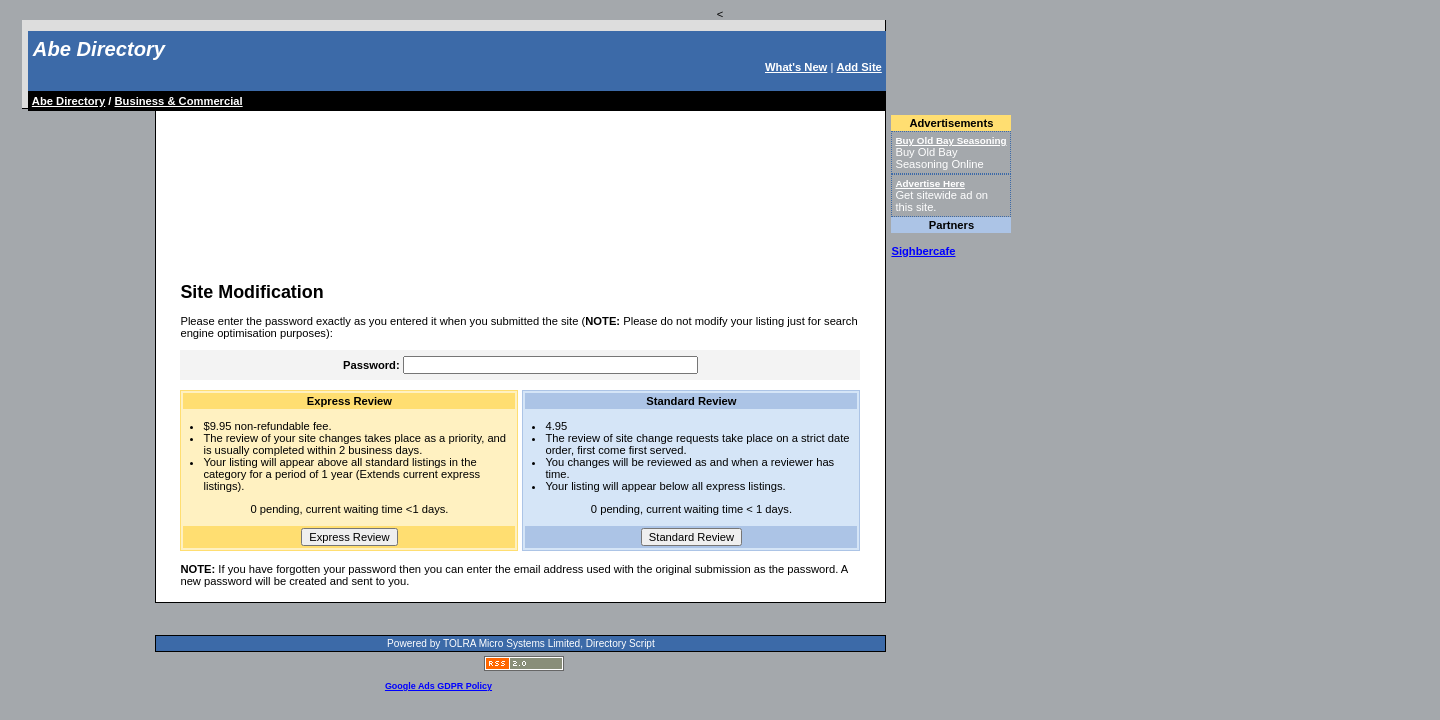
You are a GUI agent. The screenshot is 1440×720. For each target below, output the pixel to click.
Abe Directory (99, 49)
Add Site (858, 67)
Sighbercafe (923, 251)
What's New (796, 67)
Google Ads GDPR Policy (438, 686)
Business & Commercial (179, 101)
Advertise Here (930, 183)
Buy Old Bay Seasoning (950, 140)
